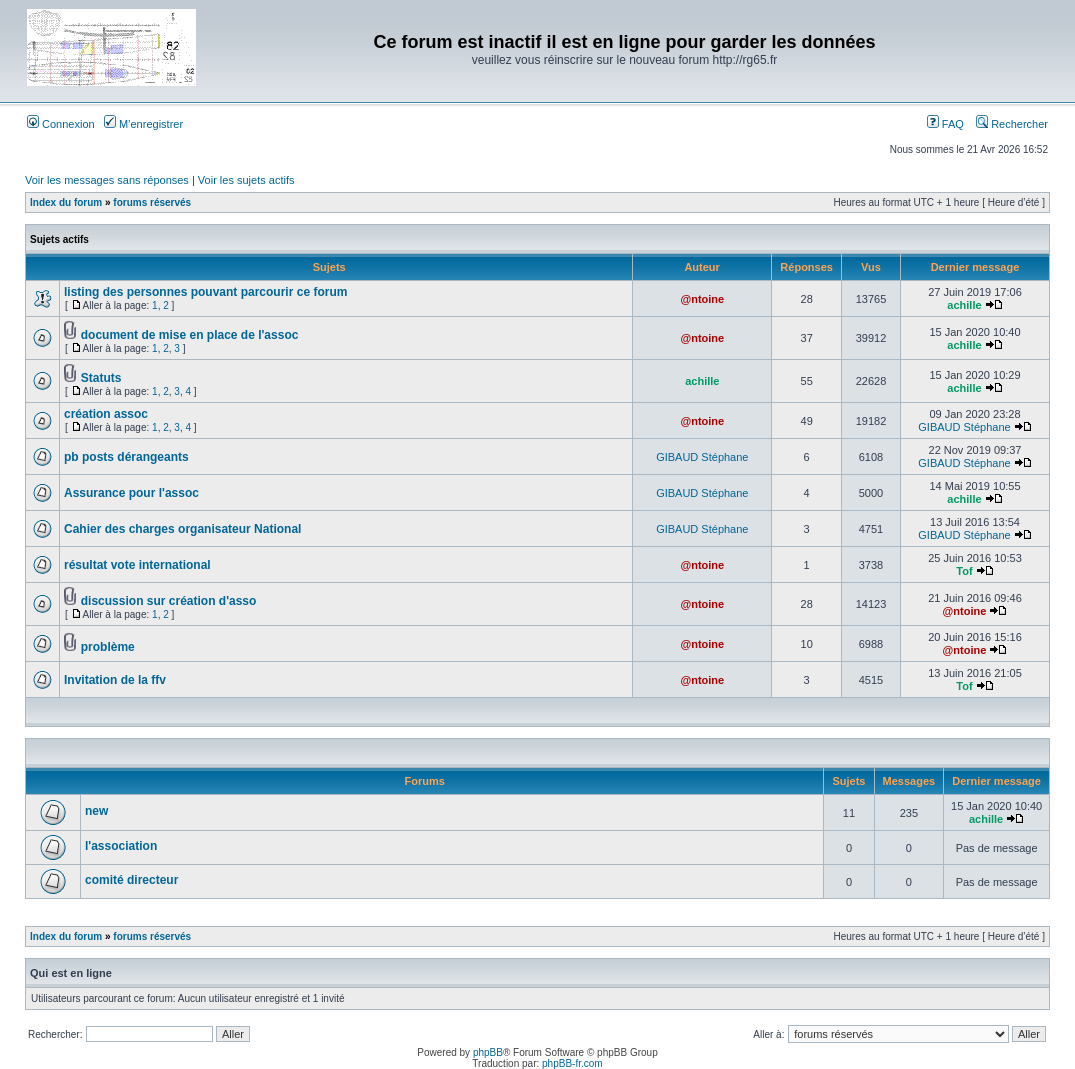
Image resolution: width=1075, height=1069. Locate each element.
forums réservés (152, 202)
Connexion (61, 124)
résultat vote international (137, 565)
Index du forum (66, 202)
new (96, 811)
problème (108, 647)
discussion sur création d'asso (169, 601)
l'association (121, 846)
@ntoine (702, 299)
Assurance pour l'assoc (131, 493)
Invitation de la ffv (115, 680)
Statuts (101, 378)
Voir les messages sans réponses (107, 180)
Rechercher (1012, 124)
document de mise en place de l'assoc (190, 335)
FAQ (945, 124)
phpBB (488, 1052)
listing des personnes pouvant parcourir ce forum (205, 292)
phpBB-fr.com (572, 1063)
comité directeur (131, 880)
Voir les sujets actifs (246, 180)
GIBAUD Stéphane (964, 427)
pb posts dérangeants (126, 457)
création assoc (106, 414)
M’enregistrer (143, 124)
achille (964, 305)
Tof (964, 571)
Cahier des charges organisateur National (182, 529)
